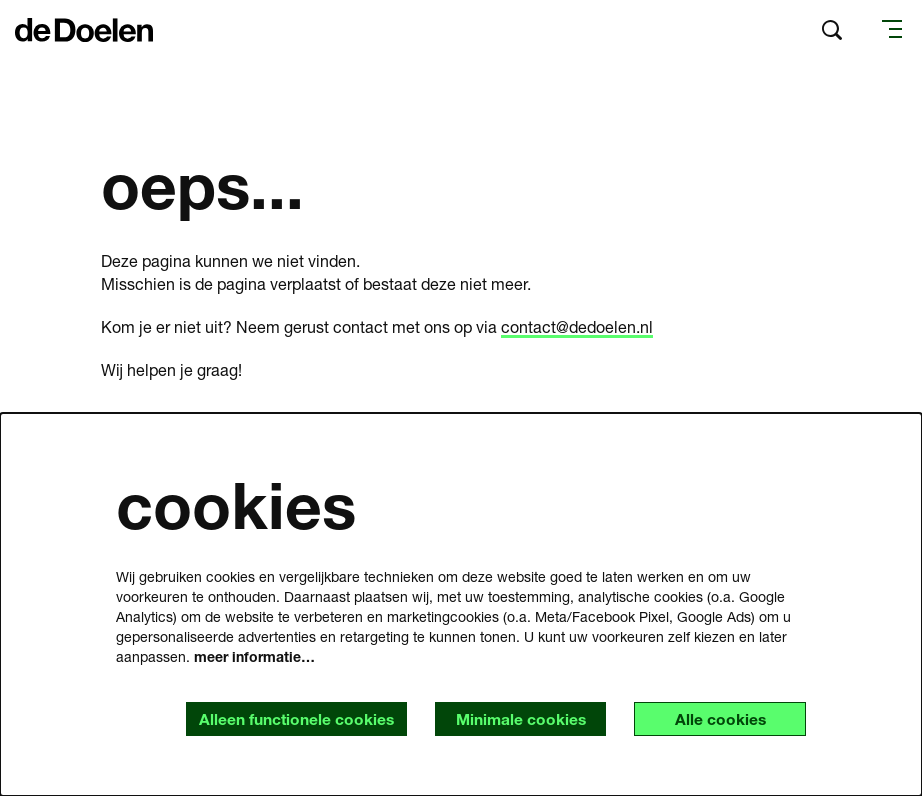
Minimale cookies (514, 718)
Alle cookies (718, 718)
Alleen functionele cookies (286, 718)
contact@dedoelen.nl (577, 326)
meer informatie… (254, 655)
